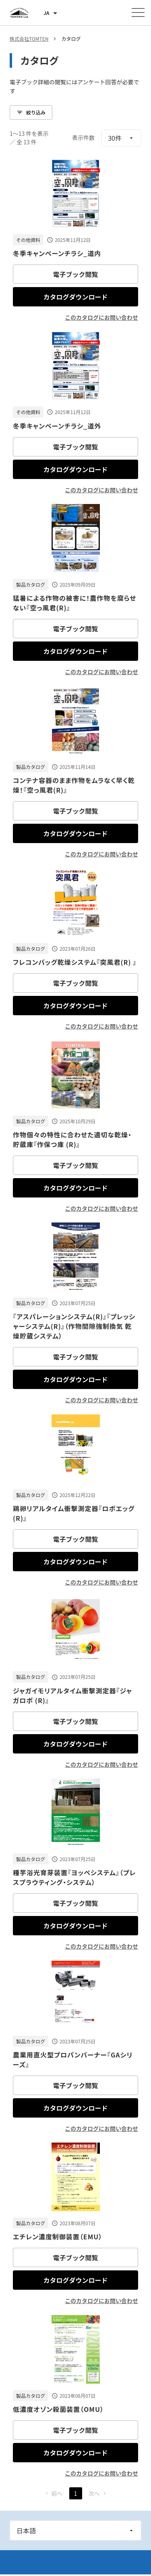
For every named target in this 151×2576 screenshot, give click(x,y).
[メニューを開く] (138, 12)
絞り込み (31, 112)
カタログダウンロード (75, 297)
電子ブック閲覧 (75, 274)
